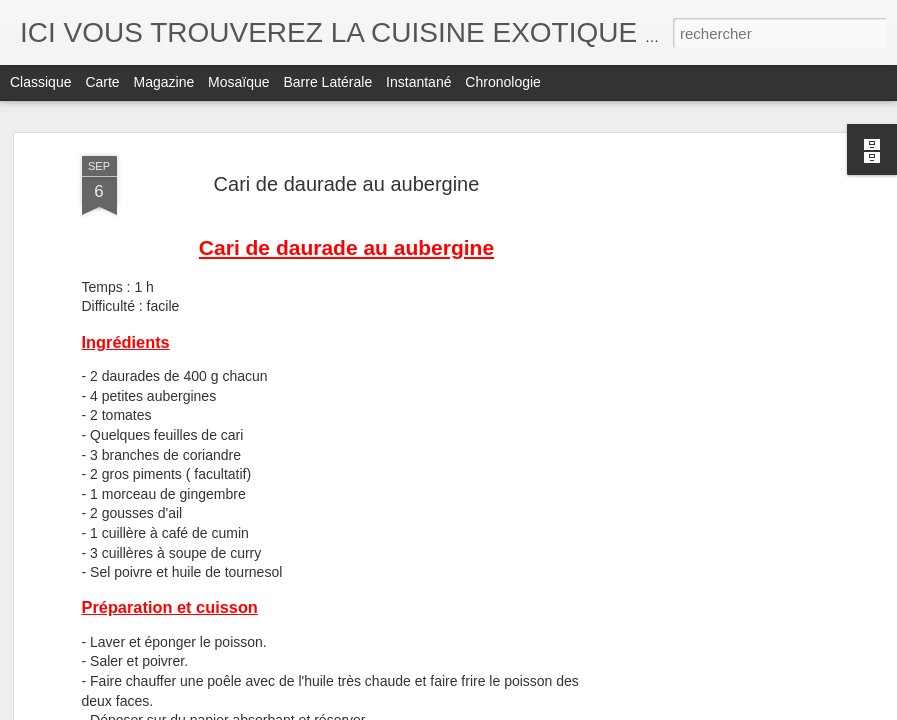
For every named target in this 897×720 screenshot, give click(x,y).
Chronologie (503, 82)
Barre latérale (327, 82)
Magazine (164, 82)
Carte (102, 82)
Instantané (418, 82)
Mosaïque (238, 82)
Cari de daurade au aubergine (347, 184)
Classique (40, 82)
